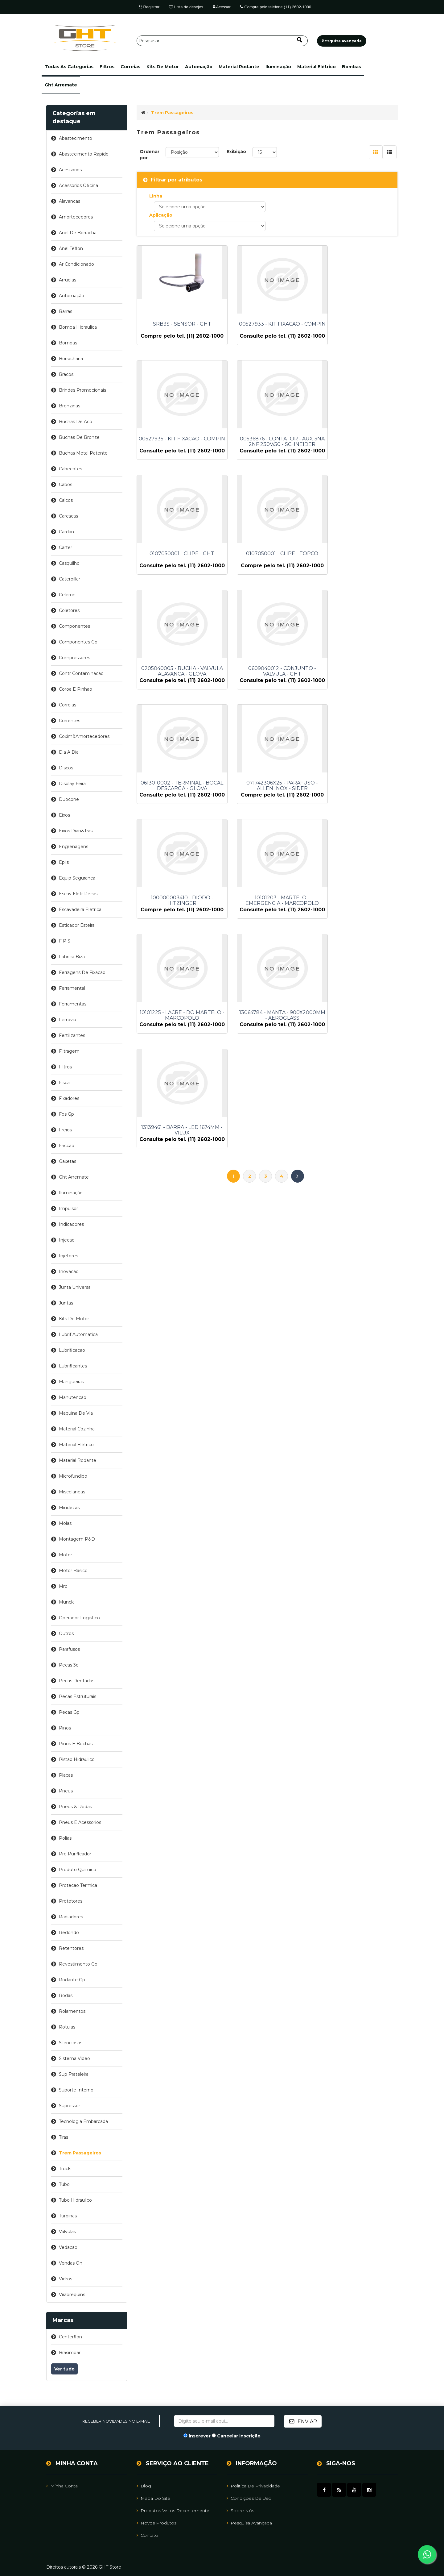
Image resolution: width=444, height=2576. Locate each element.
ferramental (72, 988)
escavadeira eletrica (80, 909)
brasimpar (69, 2352)
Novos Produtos (156, 2522)
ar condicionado (76, 264)
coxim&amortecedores (84, 736)
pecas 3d (69, 1665)
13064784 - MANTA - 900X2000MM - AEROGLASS (267, 819)
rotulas (67, 2027)
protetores (70, 1901)
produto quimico (77, 1869)
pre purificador (75, 1854)
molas (65, 1523)
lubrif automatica (78, 1334)
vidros (65, 2279)
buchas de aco (75, 421)
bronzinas (69, 406)
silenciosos (70, 2042)
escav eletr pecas (78, 894)
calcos (66, 500)
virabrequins (72, 2294)
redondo (69, 1932)
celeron (67, 594)
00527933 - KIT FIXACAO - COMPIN (267, 326)
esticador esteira (77, 925)
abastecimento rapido (84, 154)
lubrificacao (72, 1350)
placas (66, 1775)
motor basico (73, 1570)
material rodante (239, 66)
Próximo (297, 873)
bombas (351, 66)
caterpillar (69, 579)
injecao (67, 1240)
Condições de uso (249, 2498)
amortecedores (76, 217)
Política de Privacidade (253, 2485)
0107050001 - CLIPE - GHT (267, 447)
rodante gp (72, 1980)
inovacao (69, 1271)
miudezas (69, 1507)
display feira (72, 783)
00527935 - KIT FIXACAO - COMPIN (357, 326)
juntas (66, 1303)
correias (130, 66)
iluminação (278, 66)
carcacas (68, 516)
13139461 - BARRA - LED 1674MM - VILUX (357, 819)
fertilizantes (72, 1035)
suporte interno (76, 2090)
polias (65, 1838)
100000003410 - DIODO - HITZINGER (267, 696)
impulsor (68, 1208)
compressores (74, 657)
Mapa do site (153, 2498)
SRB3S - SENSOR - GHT (177, 324)
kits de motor (162, 66)
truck (65, 2168)
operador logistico (79, 1618)
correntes (69, 720)
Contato (147, 2535)
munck (66, 1602)
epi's (64, 862)
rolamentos (72, 2011)
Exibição (236, 151)
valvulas (67, 2231)
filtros (107, 66)
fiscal (65, 1082)
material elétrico (316, 66)
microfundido (73, 1476)
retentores (71, 1948)
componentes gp (78, 642)
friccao (66, 1145)
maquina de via (76, 1413)
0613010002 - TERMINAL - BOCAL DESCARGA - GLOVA (357, 573)
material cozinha (77, 1429)
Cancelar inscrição (239, 2435)
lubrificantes (73, 1366)
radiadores (71, 1917)
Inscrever (200, 2435)
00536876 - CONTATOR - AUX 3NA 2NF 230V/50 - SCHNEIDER (176, 450)
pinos (65, 1728)
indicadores (71, 1224)
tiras (63, 2137)
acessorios (70, 170)
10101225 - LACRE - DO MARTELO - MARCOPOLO (177, 819)
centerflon (70, 2337)
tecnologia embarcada (83, 2121)
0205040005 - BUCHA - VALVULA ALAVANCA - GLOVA (177, 573)
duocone (69, 799)
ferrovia (67, 1019)
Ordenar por (149, 154)
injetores (68, 1256)
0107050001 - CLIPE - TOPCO (357, 447)
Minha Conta (62, 2485)
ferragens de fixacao (82, 972)
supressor (69, 2105)
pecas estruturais (77, 1696)
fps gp (66, 1114)
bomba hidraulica (78, 327)
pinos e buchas (75, 1743)
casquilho (69, 563)
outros (66, 1633)
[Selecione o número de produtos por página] (265, 152)
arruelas (67, 280)
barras (65, 311)
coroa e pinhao (75, 689)
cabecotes (70, 469)
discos (66, 768)
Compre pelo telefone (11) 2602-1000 (275, 7)
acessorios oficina (78, 185)
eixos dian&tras (75, 831)
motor (65, 1555)
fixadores (69, 1098)
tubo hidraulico (75, 2200)
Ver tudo (64, 2369)
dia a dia (69, 752)
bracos (66, 374)
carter (65, 547)
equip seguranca (77, 878)
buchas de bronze (79, 437)
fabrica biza (72, 956)
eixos (64, 815)
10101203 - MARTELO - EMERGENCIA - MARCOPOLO (357, 696)
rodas (65, 1995)
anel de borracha (78, 232)
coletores (69, 610)
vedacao (68, 2247)
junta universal (75, 1287)
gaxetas (67, 1161)
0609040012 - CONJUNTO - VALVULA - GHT (267, 573)
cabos (65, 484)
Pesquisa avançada (249, 2522)
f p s (64, 941)
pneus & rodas (75, 1806)
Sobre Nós (240, 2510)
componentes (74, 626)
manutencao (72, 1397)
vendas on (70, 2263)
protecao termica (78, 1885)
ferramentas (72, 1004)
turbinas (68, 2216)
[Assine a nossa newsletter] (224, 2421)
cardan (66, 532)
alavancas (69, 201)
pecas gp (69, 1712)
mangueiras (71, 1381)
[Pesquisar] (222, 40)
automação (198, 66)
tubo (64, 2184)
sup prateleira (73, 2074)
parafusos (69, 1649)
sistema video (74, 2058)
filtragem (69, 1051)
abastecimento (75, 138)
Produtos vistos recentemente (173, 2510)
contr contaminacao (81, 673)
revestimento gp (78, 1964)
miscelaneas (72, 1492)
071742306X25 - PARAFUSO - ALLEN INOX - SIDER (177, 696)
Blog (144, 2485)
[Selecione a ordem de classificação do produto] (192, 152)
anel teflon (71, 248)
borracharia (71, 358)
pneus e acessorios (80, 1822)
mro (63, 1586)
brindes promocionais (82, 390)
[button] (69, 67)
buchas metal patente (83, 453)
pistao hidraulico (77, 1759)
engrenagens (73, 846)
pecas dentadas (76, 1680)
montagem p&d (77, 1539)
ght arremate (61, 85)
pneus (66, 1791)
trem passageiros (80, 2153)
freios (65, 1130)
